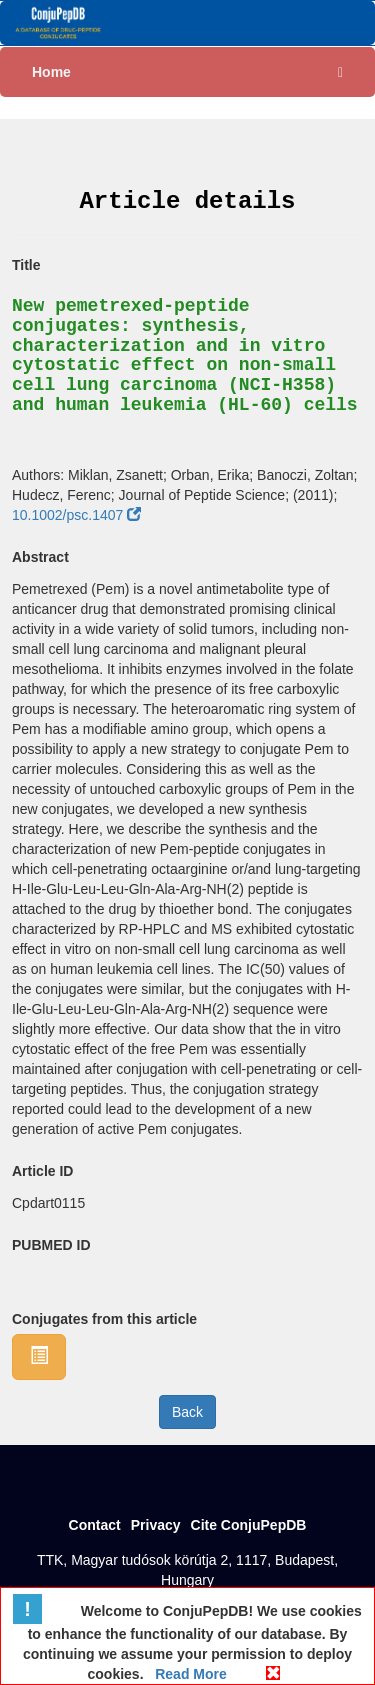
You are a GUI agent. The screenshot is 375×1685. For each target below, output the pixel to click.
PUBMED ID (51, 1245)
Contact (95, 1525)
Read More (188, 1674)
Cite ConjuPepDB (249, 1525)
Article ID (42, 1171)
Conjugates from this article (104, 1319)
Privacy (156, 1525)
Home (51, 72)
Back (187, 1412)
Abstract (40, 557)
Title (26, 265)
